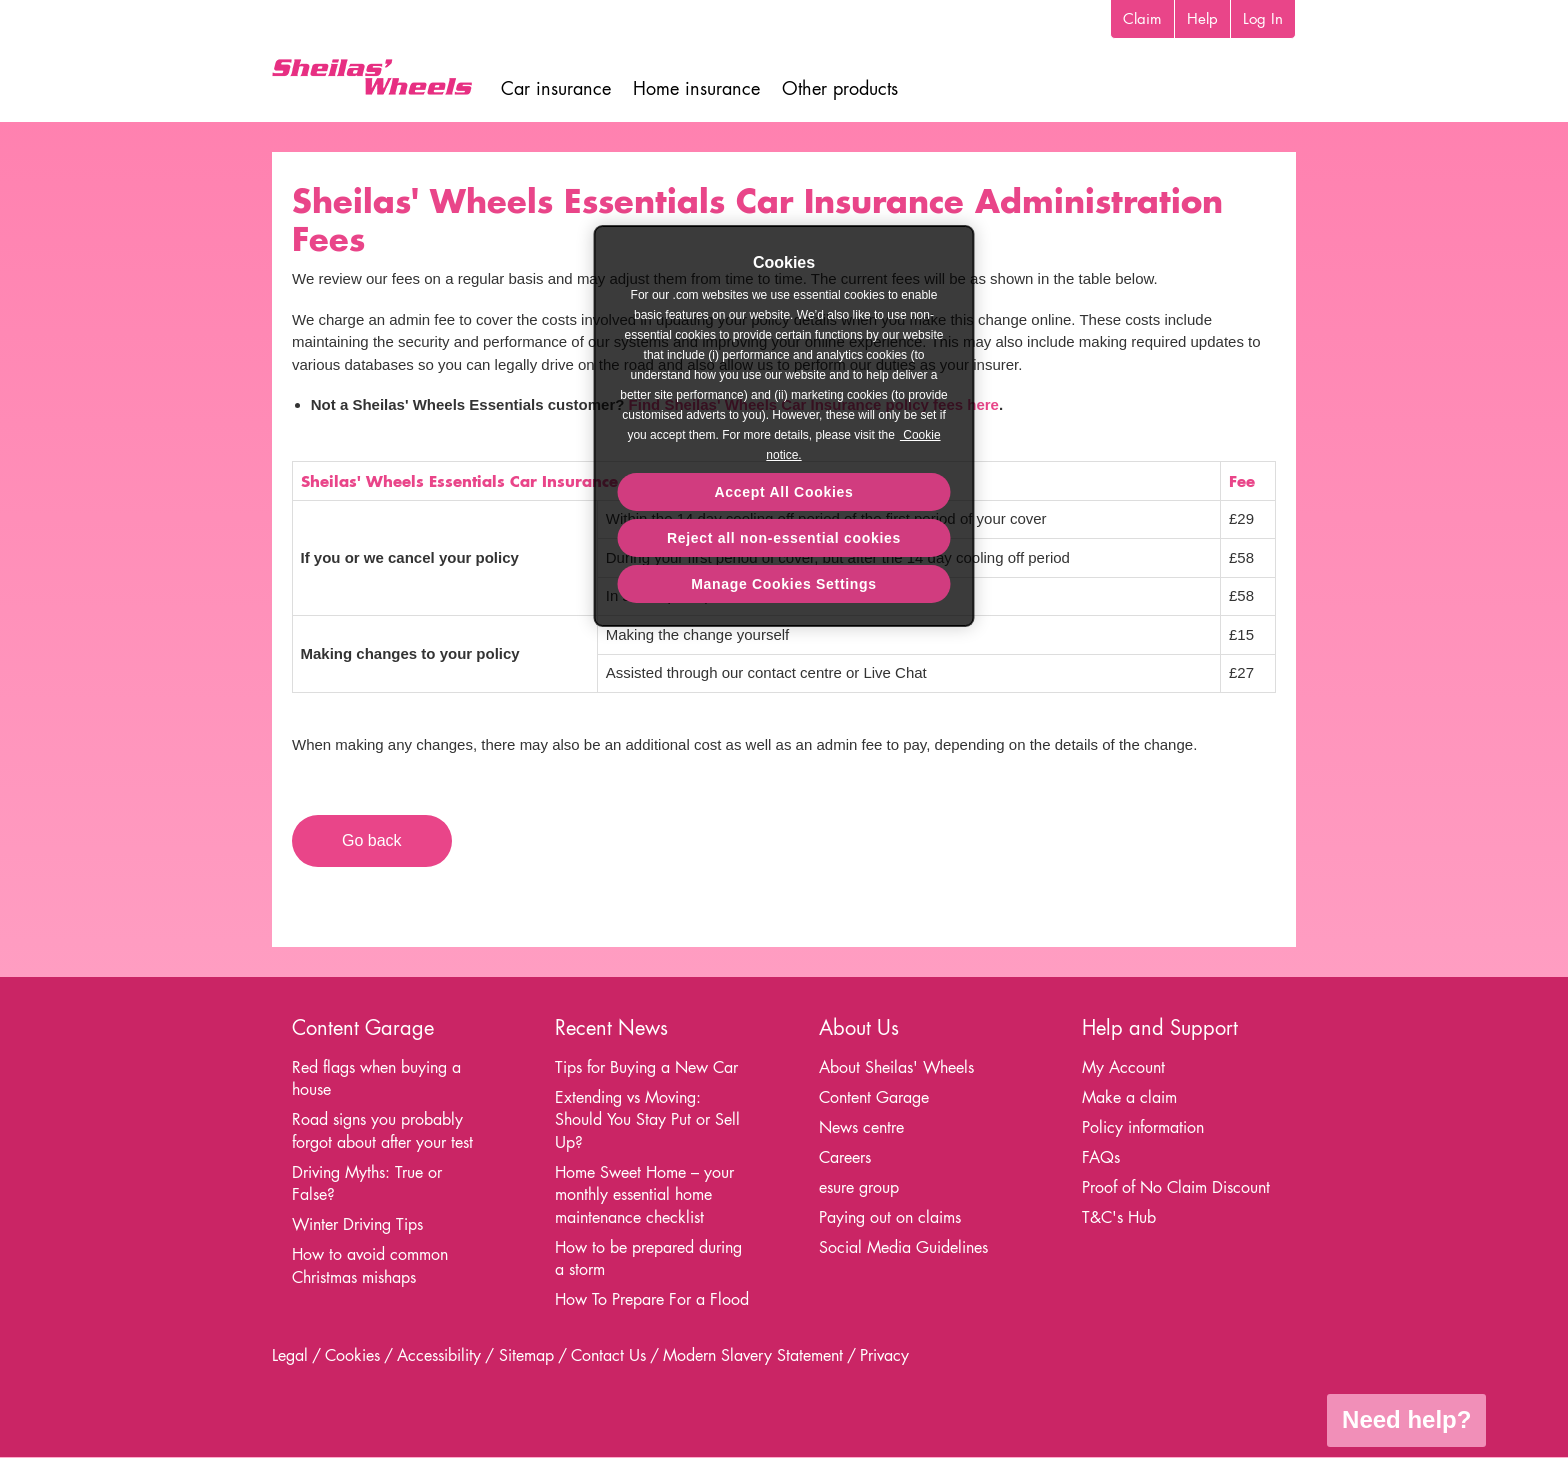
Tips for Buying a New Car (646, 1067)
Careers (845, 1157)
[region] (784, 426)
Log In (1263, 18)
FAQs (1101, 1157)
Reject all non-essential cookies (784, 538)
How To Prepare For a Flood (652, 1299)
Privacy (884, 1355)
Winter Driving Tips (357, 1224)
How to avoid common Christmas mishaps (370, 1266)
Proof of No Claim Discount (1176, 1187)
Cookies (352, 1355)
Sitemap (526, 1355)
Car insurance (556, 88)
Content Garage (874, 1097)
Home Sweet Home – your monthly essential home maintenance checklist (644, 1195)
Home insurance (696, 88)
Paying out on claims (890, 1217)
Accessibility (439, 1355)
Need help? (1406, 1419)
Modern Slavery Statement (753, 1355)
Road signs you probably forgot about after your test (382, 1131)
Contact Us (608, 1355)
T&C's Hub (1119, 1217)
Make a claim (1129, 1097)
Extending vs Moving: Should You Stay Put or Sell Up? (647, 1120)
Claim (1142, 18)
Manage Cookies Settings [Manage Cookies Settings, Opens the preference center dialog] (784, 584)
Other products (840, 88)
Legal (290, 1355)
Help (1202, 18)
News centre (861, 1127)
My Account (1123, 1067)
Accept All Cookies (784, 492)
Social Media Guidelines (903, 1247)
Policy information (1143, 1127)
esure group (859, 1187)
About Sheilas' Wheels (896, 1067)
